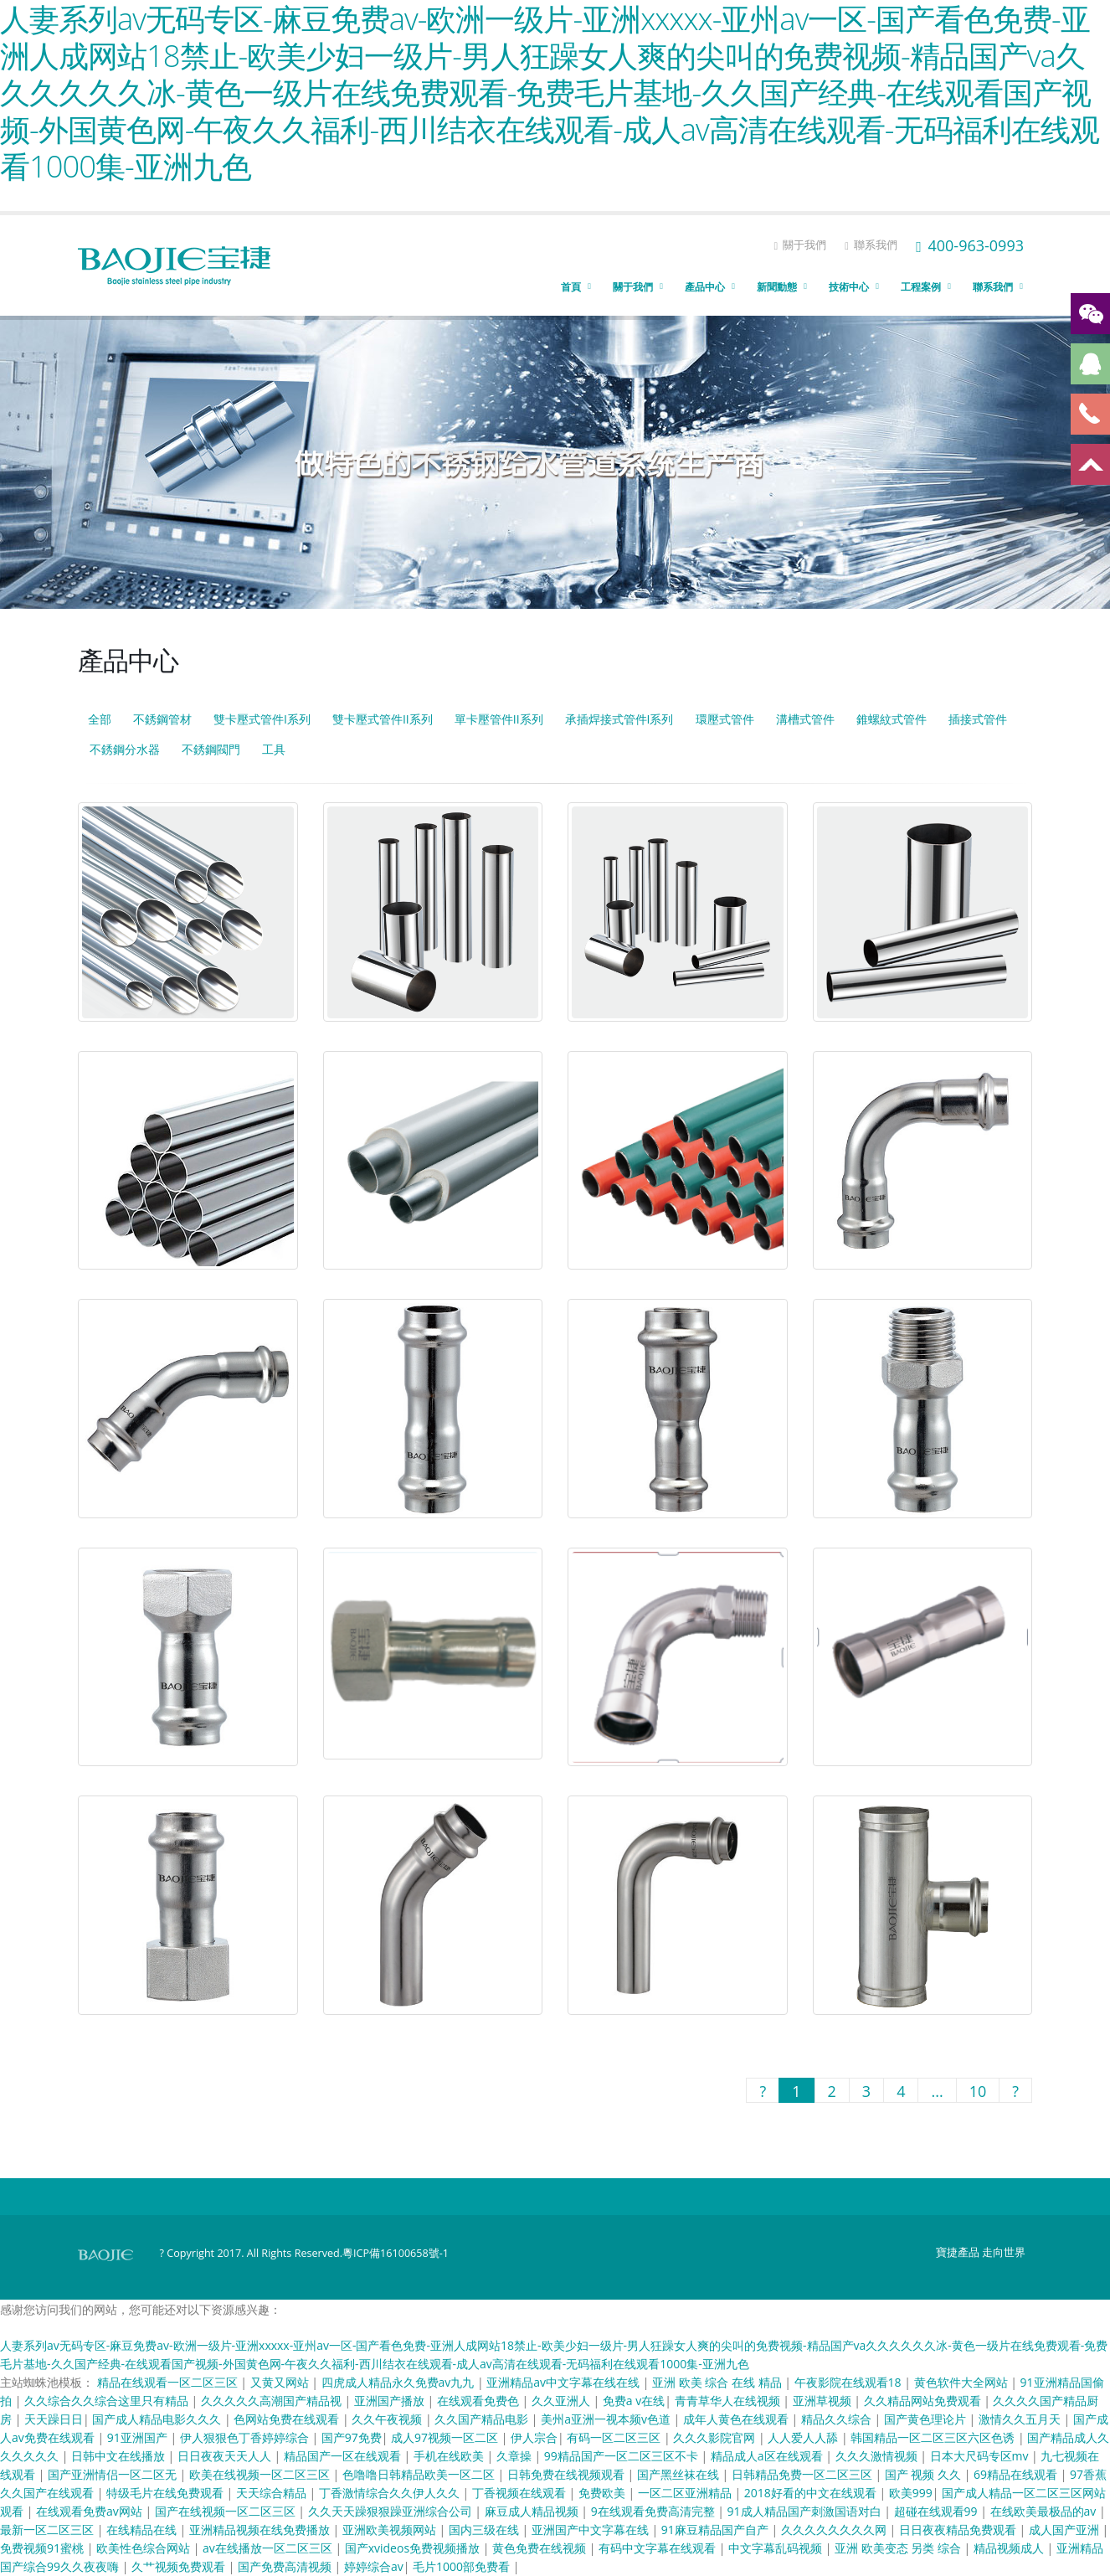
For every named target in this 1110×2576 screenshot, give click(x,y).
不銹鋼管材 (162, 719)
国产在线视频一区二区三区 (227, 2511)
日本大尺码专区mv (981, 2456)
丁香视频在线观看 (520, 2493)
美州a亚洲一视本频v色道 (607, 2419)
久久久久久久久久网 (835, 2529)
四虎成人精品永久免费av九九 (399, 2382)
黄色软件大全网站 (962, 2382)
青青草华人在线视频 (729, 2401)
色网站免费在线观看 (288, 2419)
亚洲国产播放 (391, 2401)
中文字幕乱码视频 (776, 2548)
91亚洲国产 (139, 2437)
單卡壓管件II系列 (499, 719)
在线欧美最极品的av (1044, 2511)
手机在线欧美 (450, 2456)
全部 (99, 719)
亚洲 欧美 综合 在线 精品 (718, 2382)
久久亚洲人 (563, 2401)
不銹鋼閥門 (211, 749)
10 (978, 2091)
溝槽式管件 (805, 719)
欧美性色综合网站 (144, 2548)
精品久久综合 (838, 2419)
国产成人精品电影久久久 (158, 2419)
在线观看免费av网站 (90, 2511)
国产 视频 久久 (924, 2474)
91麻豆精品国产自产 (716, 2529)
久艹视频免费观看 (180, 2566)
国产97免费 (351, 2437)
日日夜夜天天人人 (226, 2456)
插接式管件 (977, 719)
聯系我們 (871, 245)
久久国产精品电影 (483, 2419)
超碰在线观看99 (937, 2511)
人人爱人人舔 (804, 2437)
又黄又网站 (281, 2382)
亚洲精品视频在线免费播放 (261, 2529)
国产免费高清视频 (286, 2566)
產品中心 (705, 287)
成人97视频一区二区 (446, 2437)
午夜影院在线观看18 (849, 2382)
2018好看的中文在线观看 (812, 2493)
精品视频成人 (1010, 2548)
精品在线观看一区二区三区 (169, 2382)
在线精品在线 (143, 2529)
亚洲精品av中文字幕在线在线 (564, 2382)
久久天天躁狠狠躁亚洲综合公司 (391, 2511)
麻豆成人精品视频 (533, 2511)
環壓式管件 (725, 719)
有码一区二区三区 (615, 2437)
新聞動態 (777, 287)
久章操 (515, 2456)
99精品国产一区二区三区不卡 (622, 2456)
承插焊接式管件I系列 (619, 719)
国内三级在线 (485, 2529)
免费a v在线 (634, 2401)
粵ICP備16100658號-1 (395, 2253)
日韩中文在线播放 (119, 2456)
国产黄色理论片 (926, 2419)
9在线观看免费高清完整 (654, 2511)
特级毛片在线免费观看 (166, 2493)
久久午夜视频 (388, 2419)
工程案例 (921, 287)
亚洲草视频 (824, 2401)
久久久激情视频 (878, 2456)
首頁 (571, 287)
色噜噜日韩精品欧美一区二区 (420, 2474)
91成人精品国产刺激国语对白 (806, 2511)
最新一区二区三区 (48, 2529)
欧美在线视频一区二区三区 (261, 2474)
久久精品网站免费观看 (924, 2401)
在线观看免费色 (479, 2401)
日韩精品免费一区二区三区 (804, 2474)
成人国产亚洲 (1065, 2529)
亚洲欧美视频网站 (390, 2529)
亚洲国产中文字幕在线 (592, 2529)
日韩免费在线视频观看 (567, 2474)
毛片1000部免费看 (463, 2566)
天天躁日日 (53, 2419)
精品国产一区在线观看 (344, 2456)
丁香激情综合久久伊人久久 (391, 2493)
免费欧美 (603, 2493)
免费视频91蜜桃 (43, 2548)
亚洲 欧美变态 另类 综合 (899, 2548)
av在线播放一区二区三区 (269, 2548)
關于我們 (799, 245)
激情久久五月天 (1021, 2419)
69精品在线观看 (1017, 2474)
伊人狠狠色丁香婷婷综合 (246, 2437)
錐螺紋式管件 (891, 719)
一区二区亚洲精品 (686, 2493)
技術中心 (849, 287)
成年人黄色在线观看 (737, 2419)
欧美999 (911, 2493)
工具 (273, 749)
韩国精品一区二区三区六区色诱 (934, 2437)
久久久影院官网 (715, 2437)
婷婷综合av (373, 2566)
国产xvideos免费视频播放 (414, 2548)
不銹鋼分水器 (125, 749)
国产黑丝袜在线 (679, 2474)
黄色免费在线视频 (540, 2548)
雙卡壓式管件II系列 (382, 719)
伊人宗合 (534, 2437)
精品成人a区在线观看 (768, 2456)
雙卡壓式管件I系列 (262, 719)
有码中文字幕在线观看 (659, 2548)
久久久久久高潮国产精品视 (273, 2401)
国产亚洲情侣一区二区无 (114, 2474)
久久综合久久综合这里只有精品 (108, 2401)
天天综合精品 (273, 2493)
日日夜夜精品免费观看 (959, 2529)
